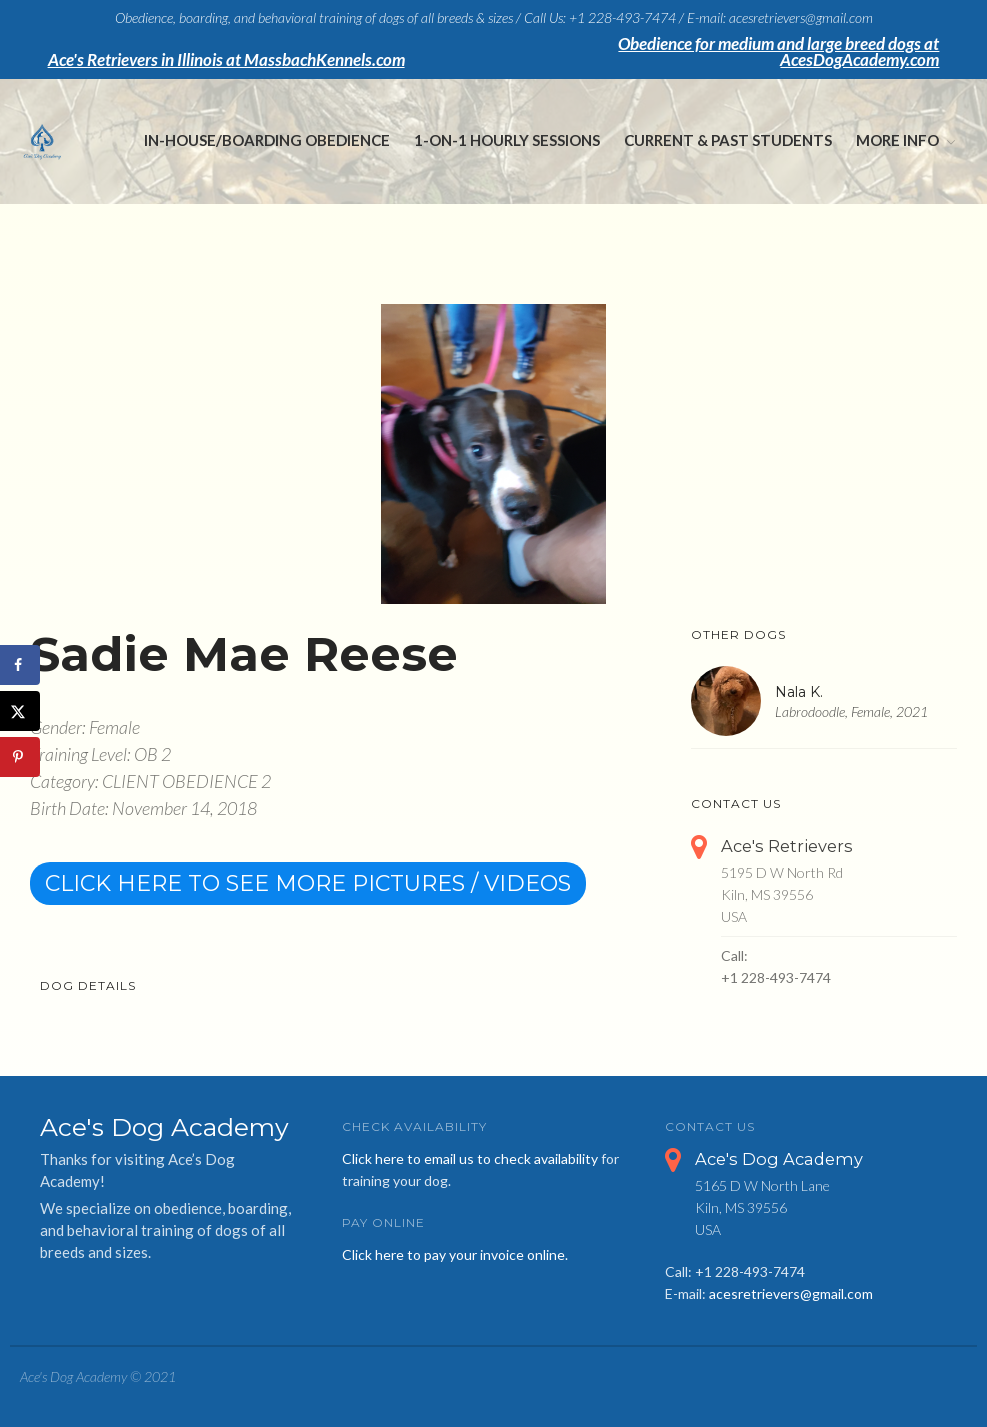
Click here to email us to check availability (470, 1158)
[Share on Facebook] (20, 665)
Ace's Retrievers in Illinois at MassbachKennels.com (226, 60)
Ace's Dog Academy (779, 1159)
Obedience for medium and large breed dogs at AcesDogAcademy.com (778, 52)
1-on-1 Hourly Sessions (507, 140)
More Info (897, 140)
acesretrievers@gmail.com (791, 1293)
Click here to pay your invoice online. (455, 1254)
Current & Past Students (728, 140)
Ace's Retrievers (787, 846)
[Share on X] (20, 711)
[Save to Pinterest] (20, 757)
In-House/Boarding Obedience (267, 140)
